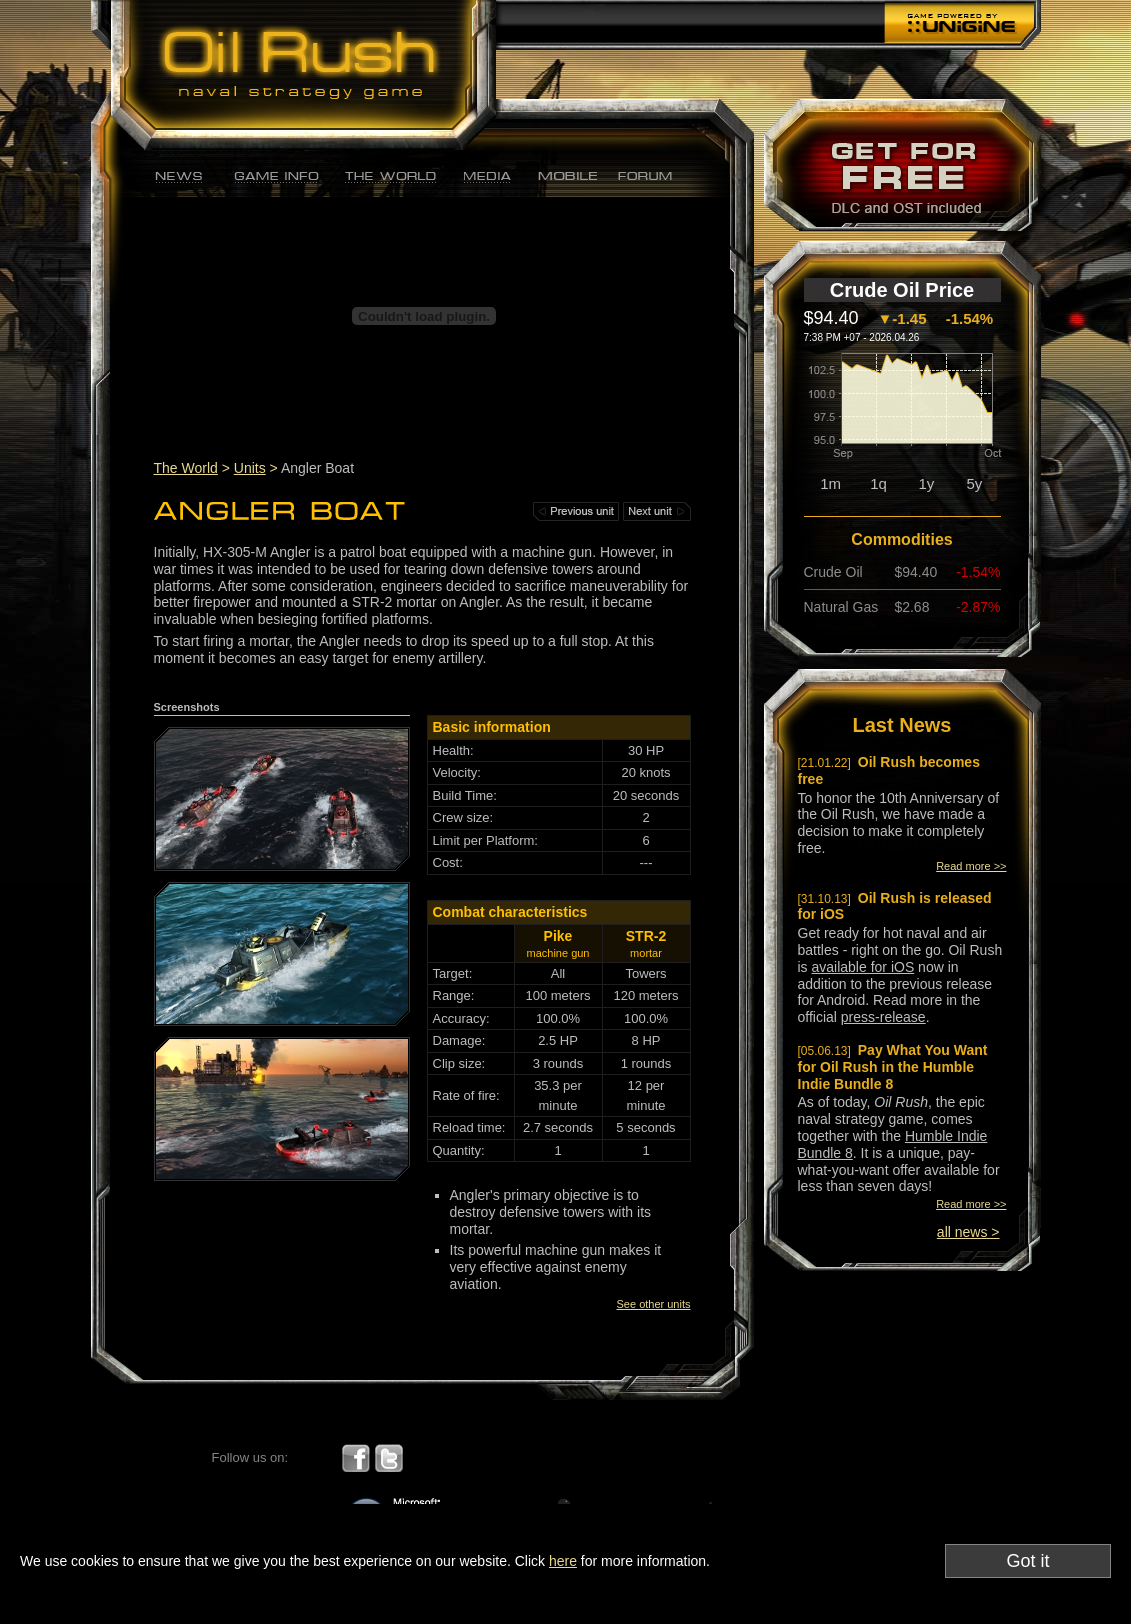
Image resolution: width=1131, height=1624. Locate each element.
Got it (1027, 1561)
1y (927, 483)
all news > (968, 1232)
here (563, 1561)
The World (186, 468)
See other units (654, 1304)
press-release (883, 1017)
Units (250, 468)
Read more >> (971, 866)
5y (974, 483)
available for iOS (863, 967)
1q (878, 483)
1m (830, 483)
